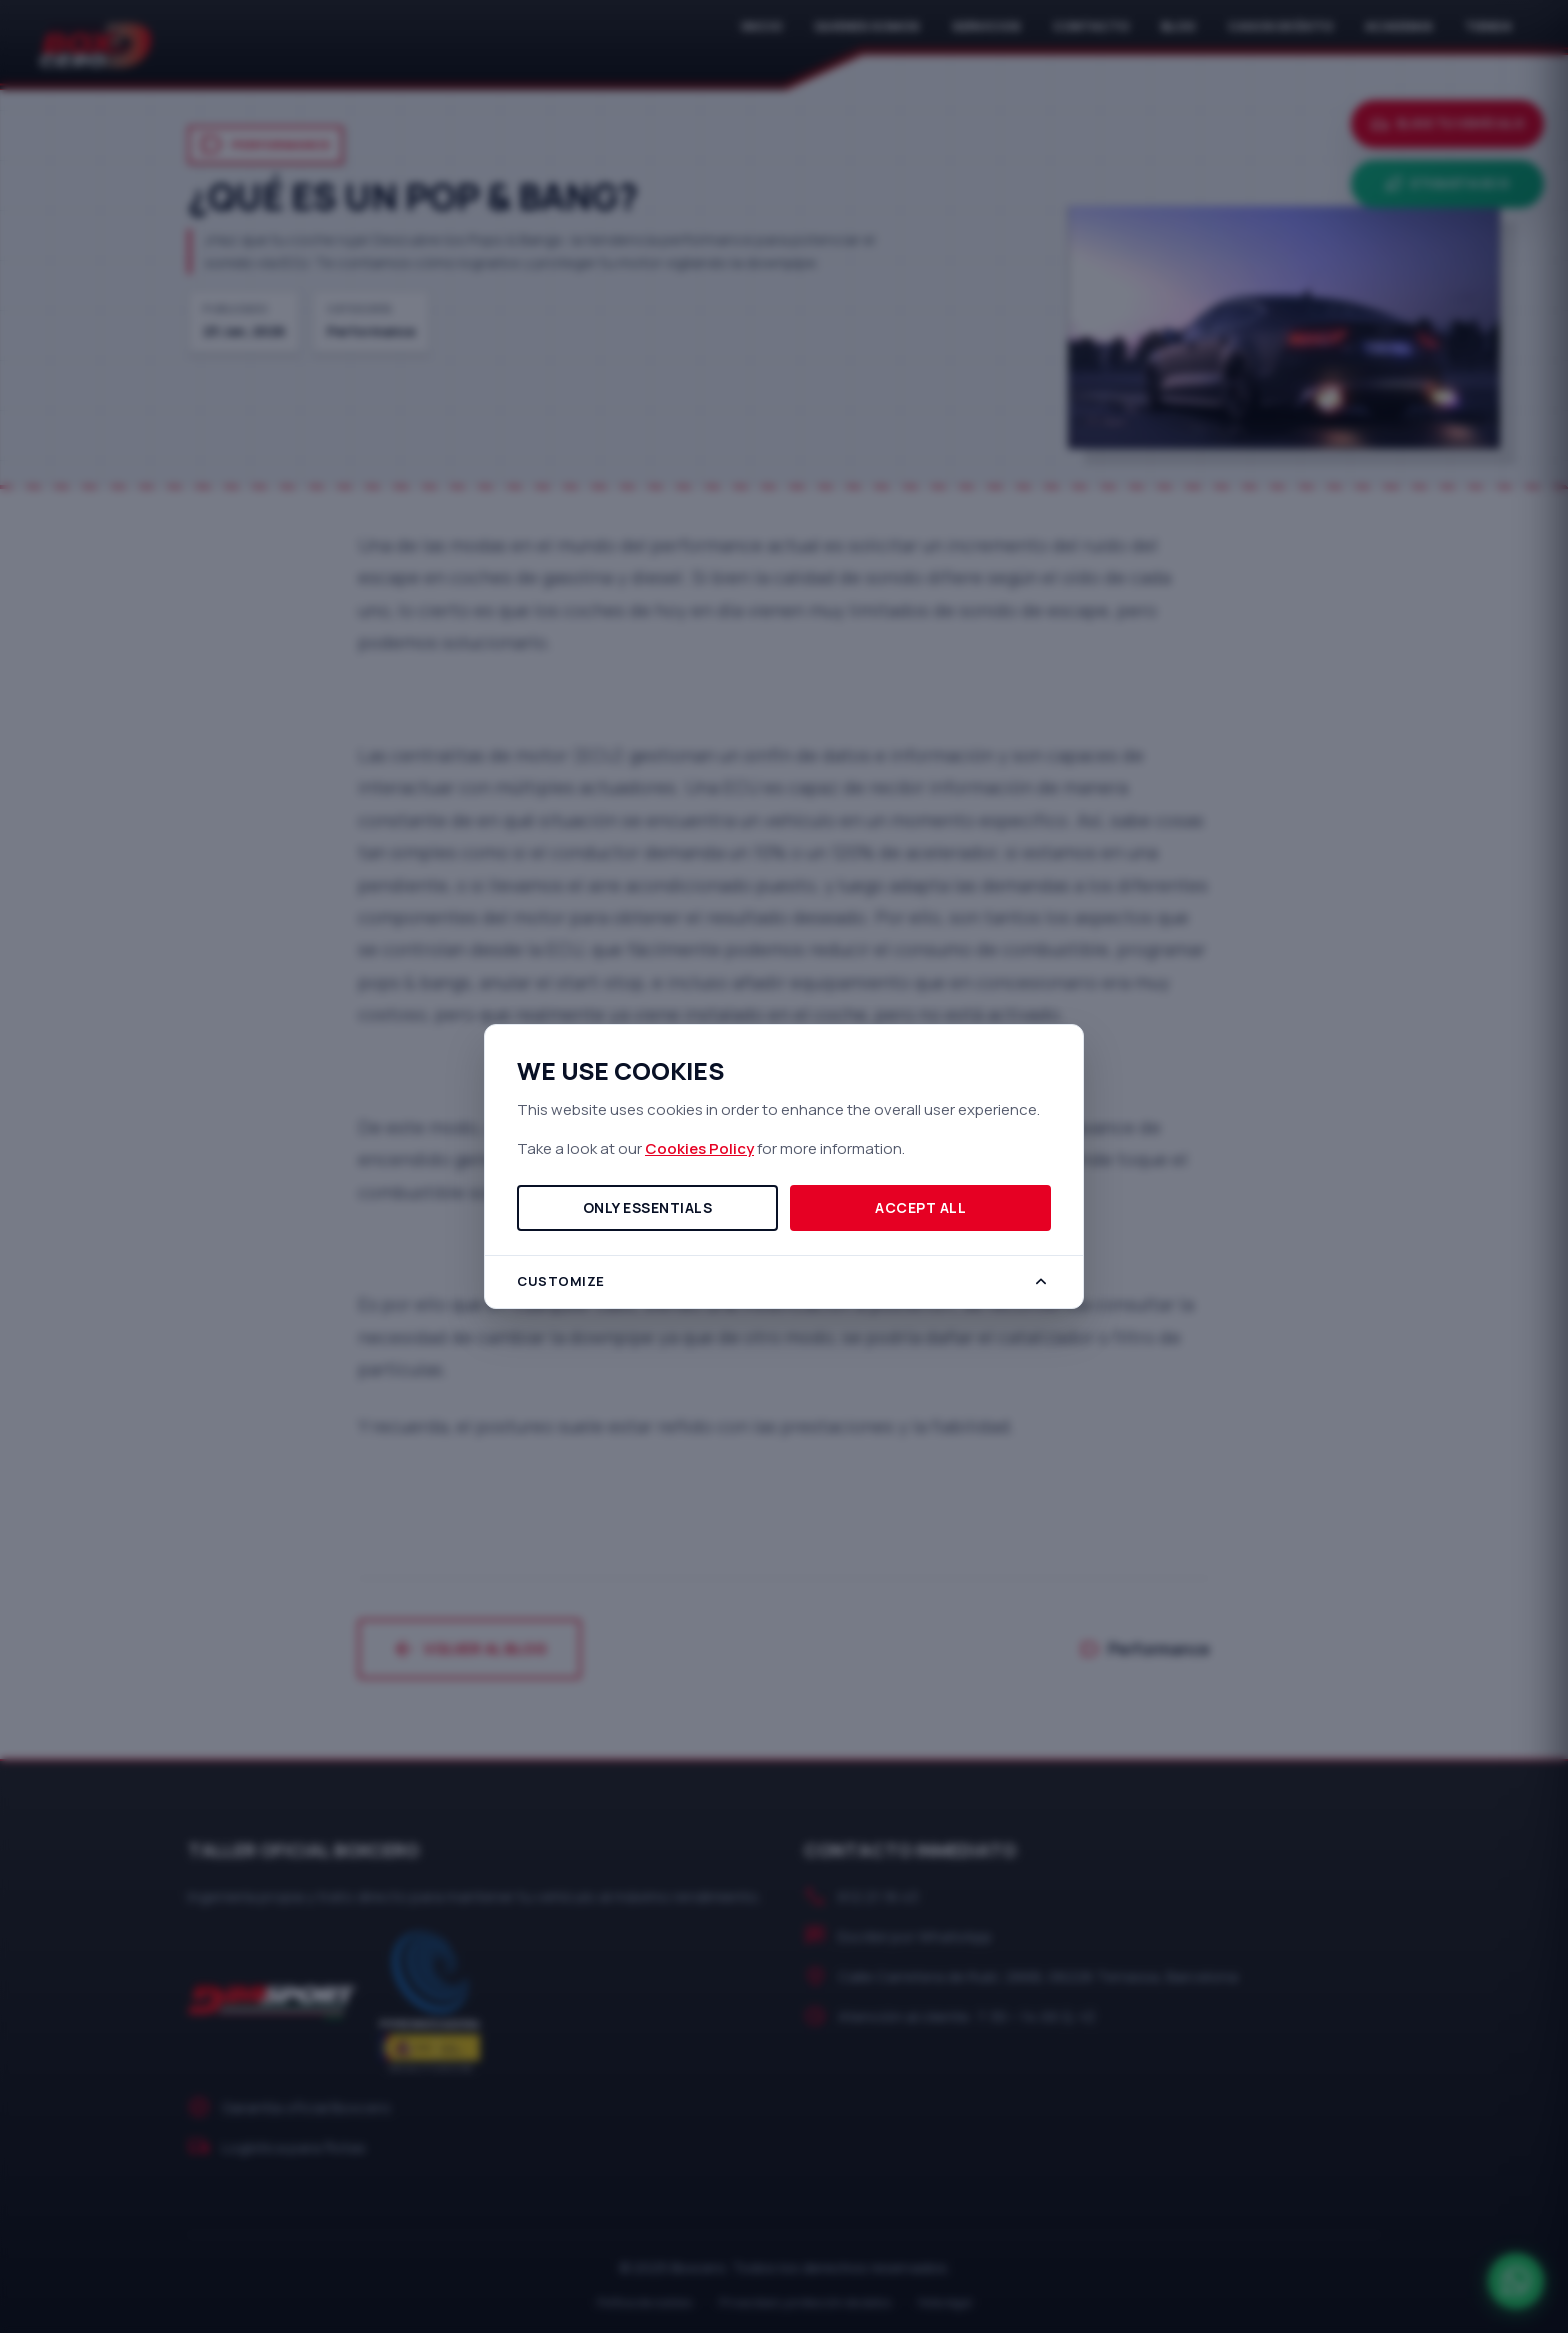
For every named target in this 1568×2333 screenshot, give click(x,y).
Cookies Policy (699, 1148)
